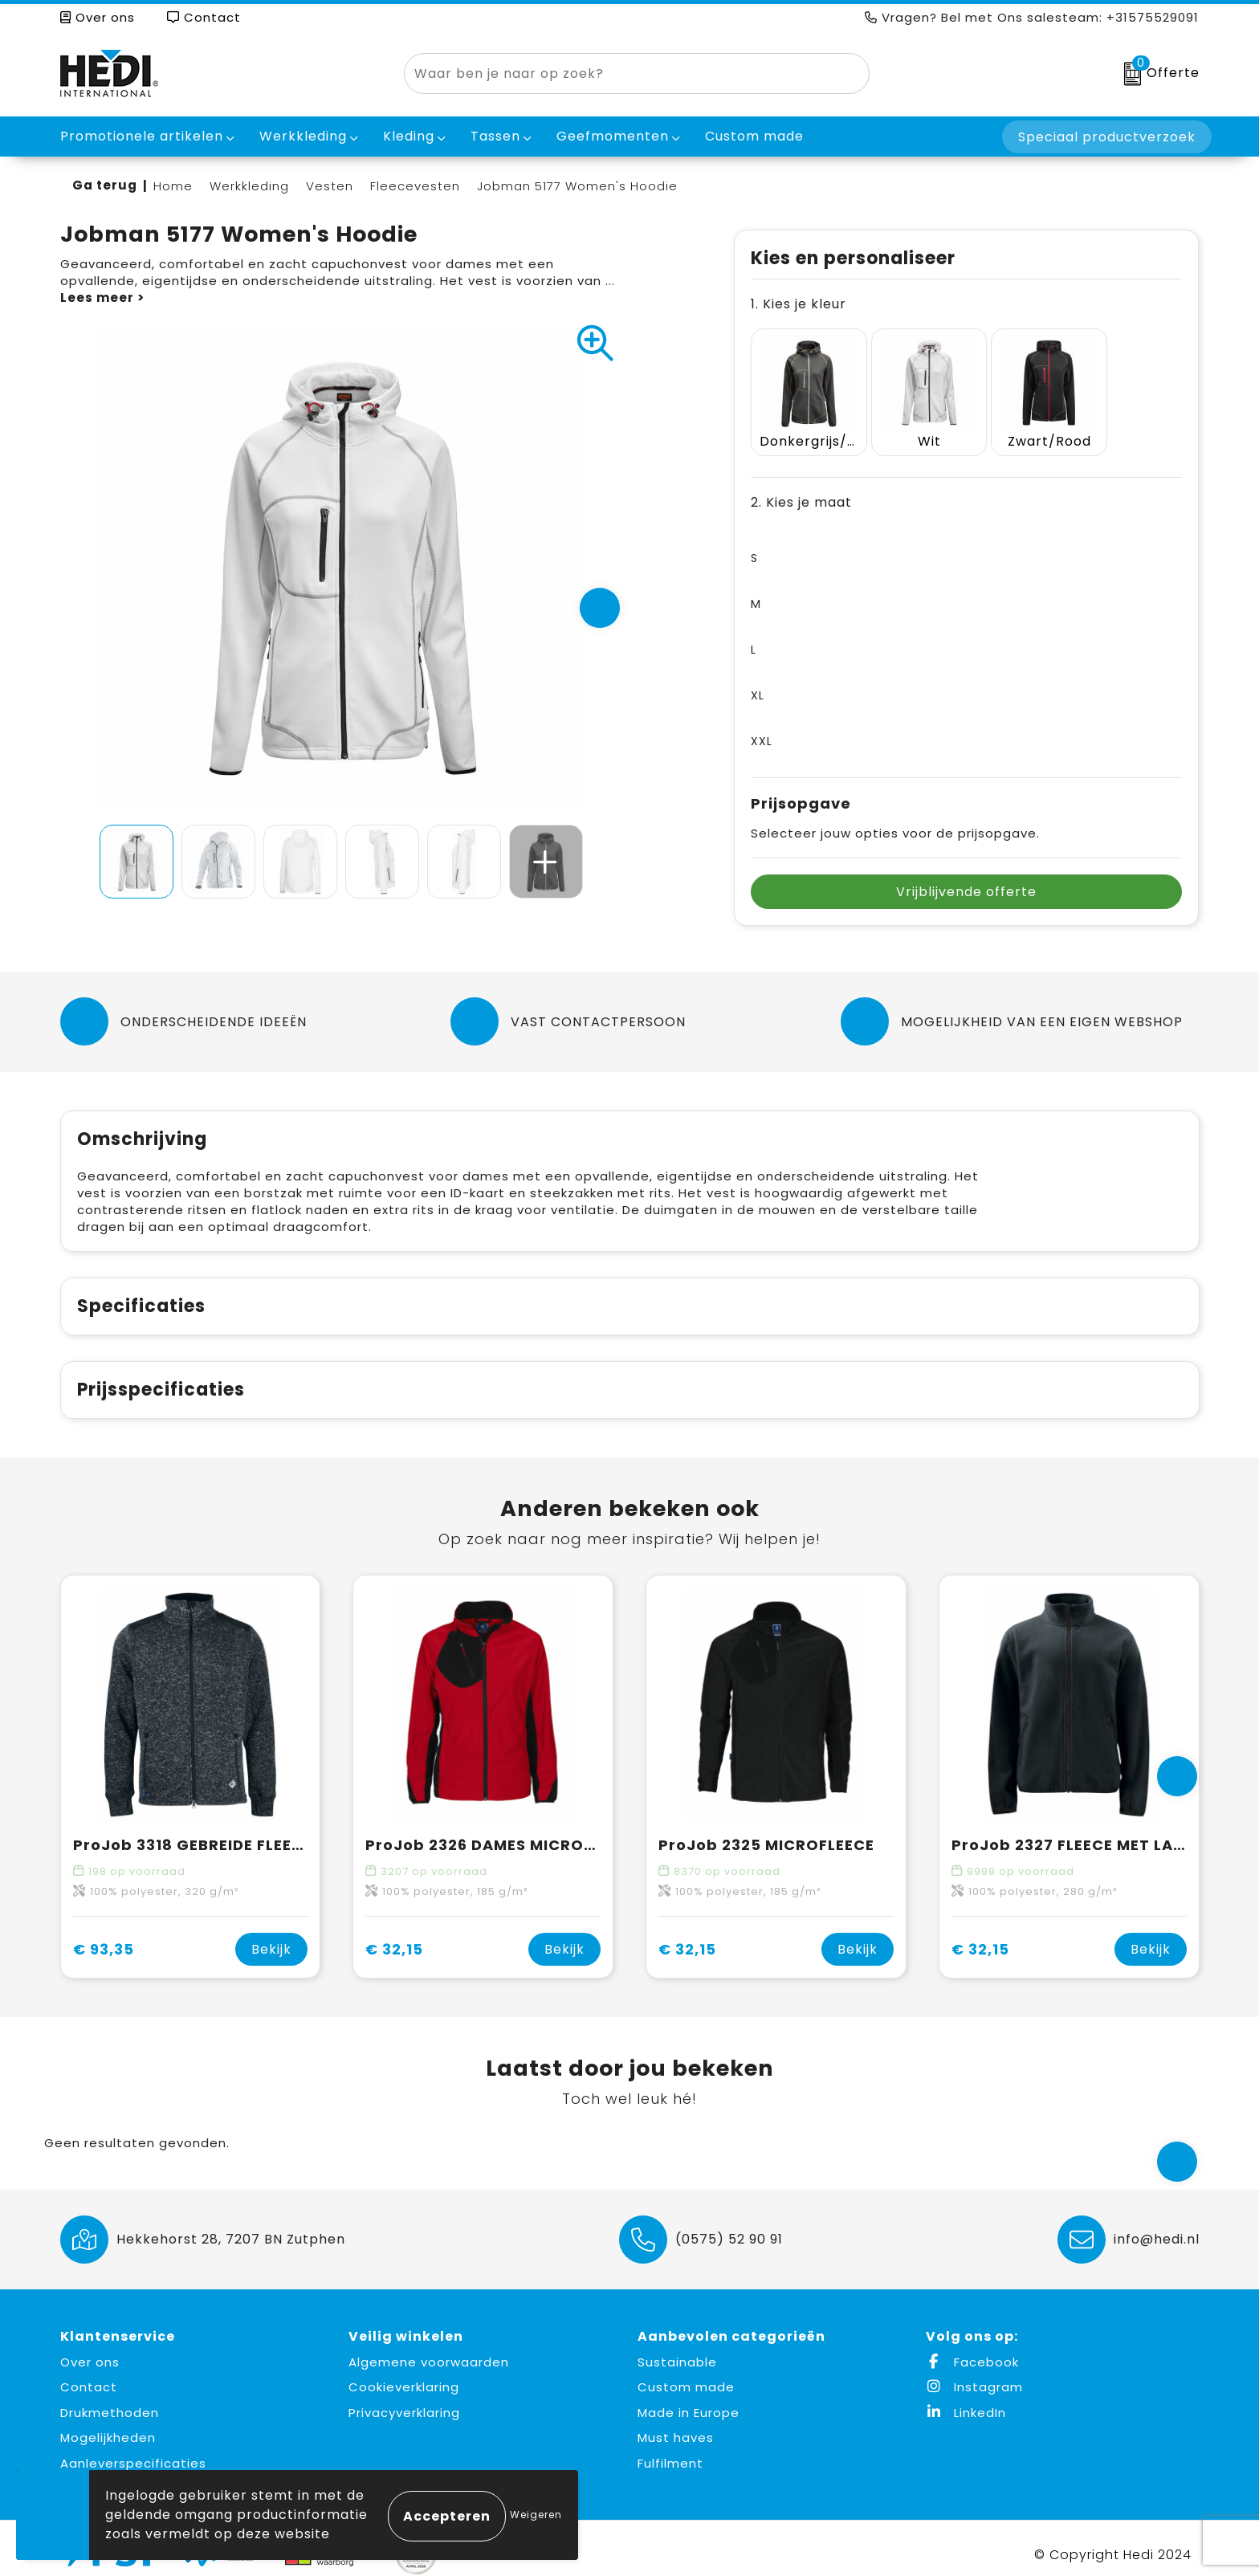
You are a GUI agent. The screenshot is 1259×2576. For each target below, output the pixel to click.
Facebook (972, 2349)
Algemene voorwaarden (428, 2349)
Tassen (495, 136)
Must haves (676, 2425)
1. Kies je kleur (798, 304)
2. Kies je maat (801, 489)
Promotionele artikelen (141, 136)
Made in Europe (689, 2399)
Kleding (408, 136)
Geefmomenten (612, 136)
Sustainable (677, 2349)
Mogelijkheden (108, 2425)
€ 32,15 (394, 1936)
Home (173, 185)
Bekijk (271, 1936)
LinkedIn (966, 2399)
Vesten (329, 185)
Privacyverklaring (404, 2399)
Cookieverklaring (403, 2374)
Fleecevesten (415, 185)
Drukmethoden (109, 2399)
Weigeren (536, 2514)
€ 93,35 (103, 1936)
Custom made (686, 2374)
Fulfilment (670, 2450)
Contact (204, 17)
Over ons (97, 17)
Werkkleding (303, 136)
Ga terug (104, 185)
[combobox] (618, 73)
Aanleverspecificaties (133, 2450)
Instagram (974, 2374)
